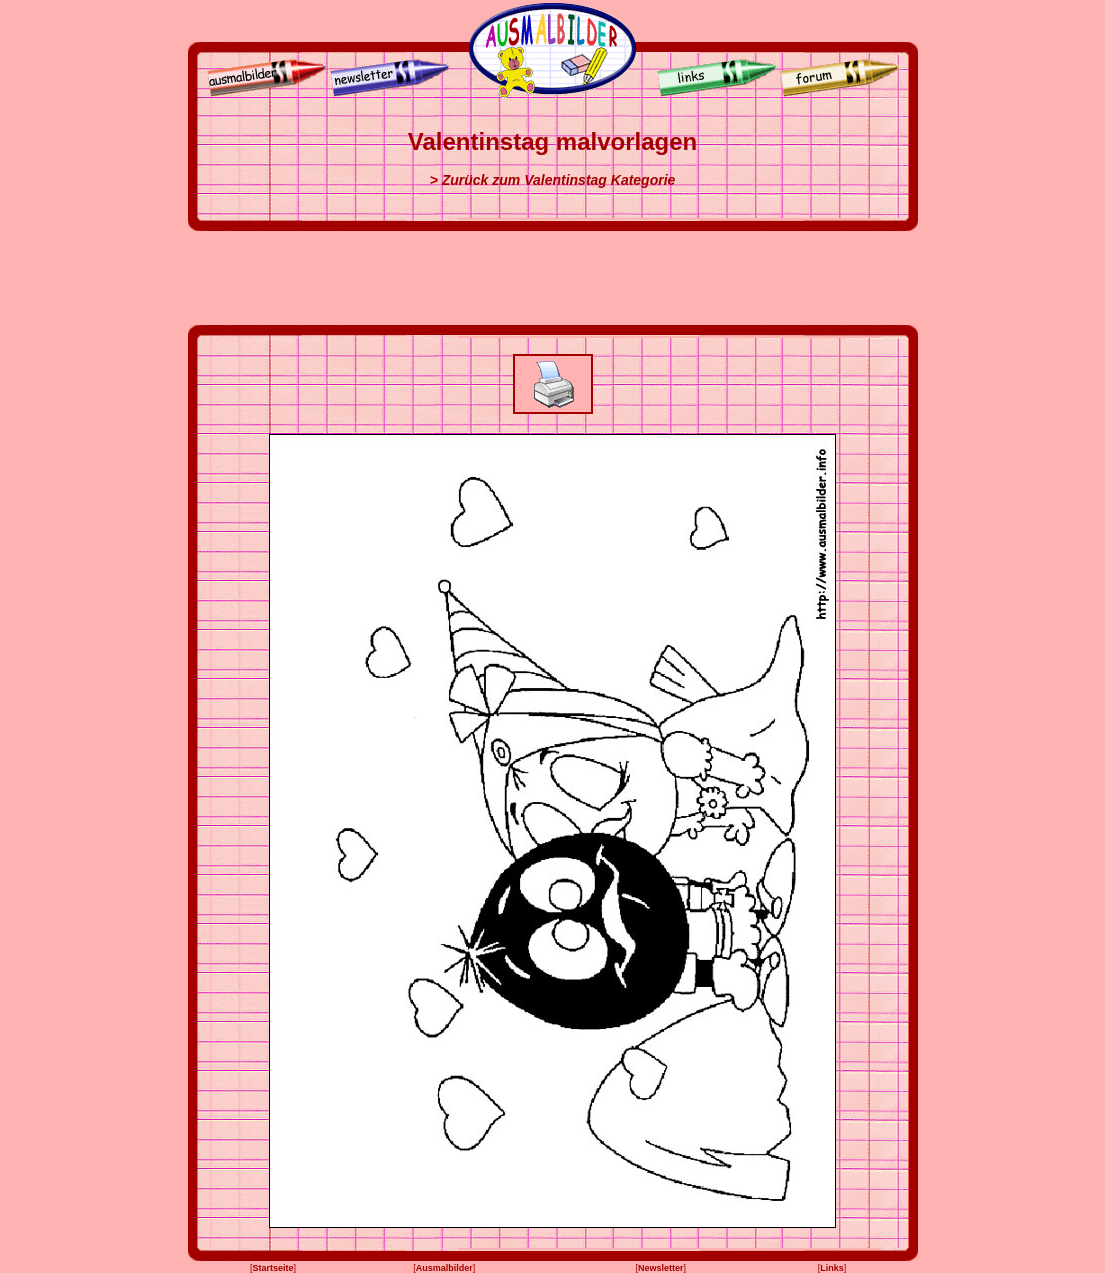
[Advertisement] (553, 278)
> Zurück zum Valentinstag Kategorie (553, 180)
